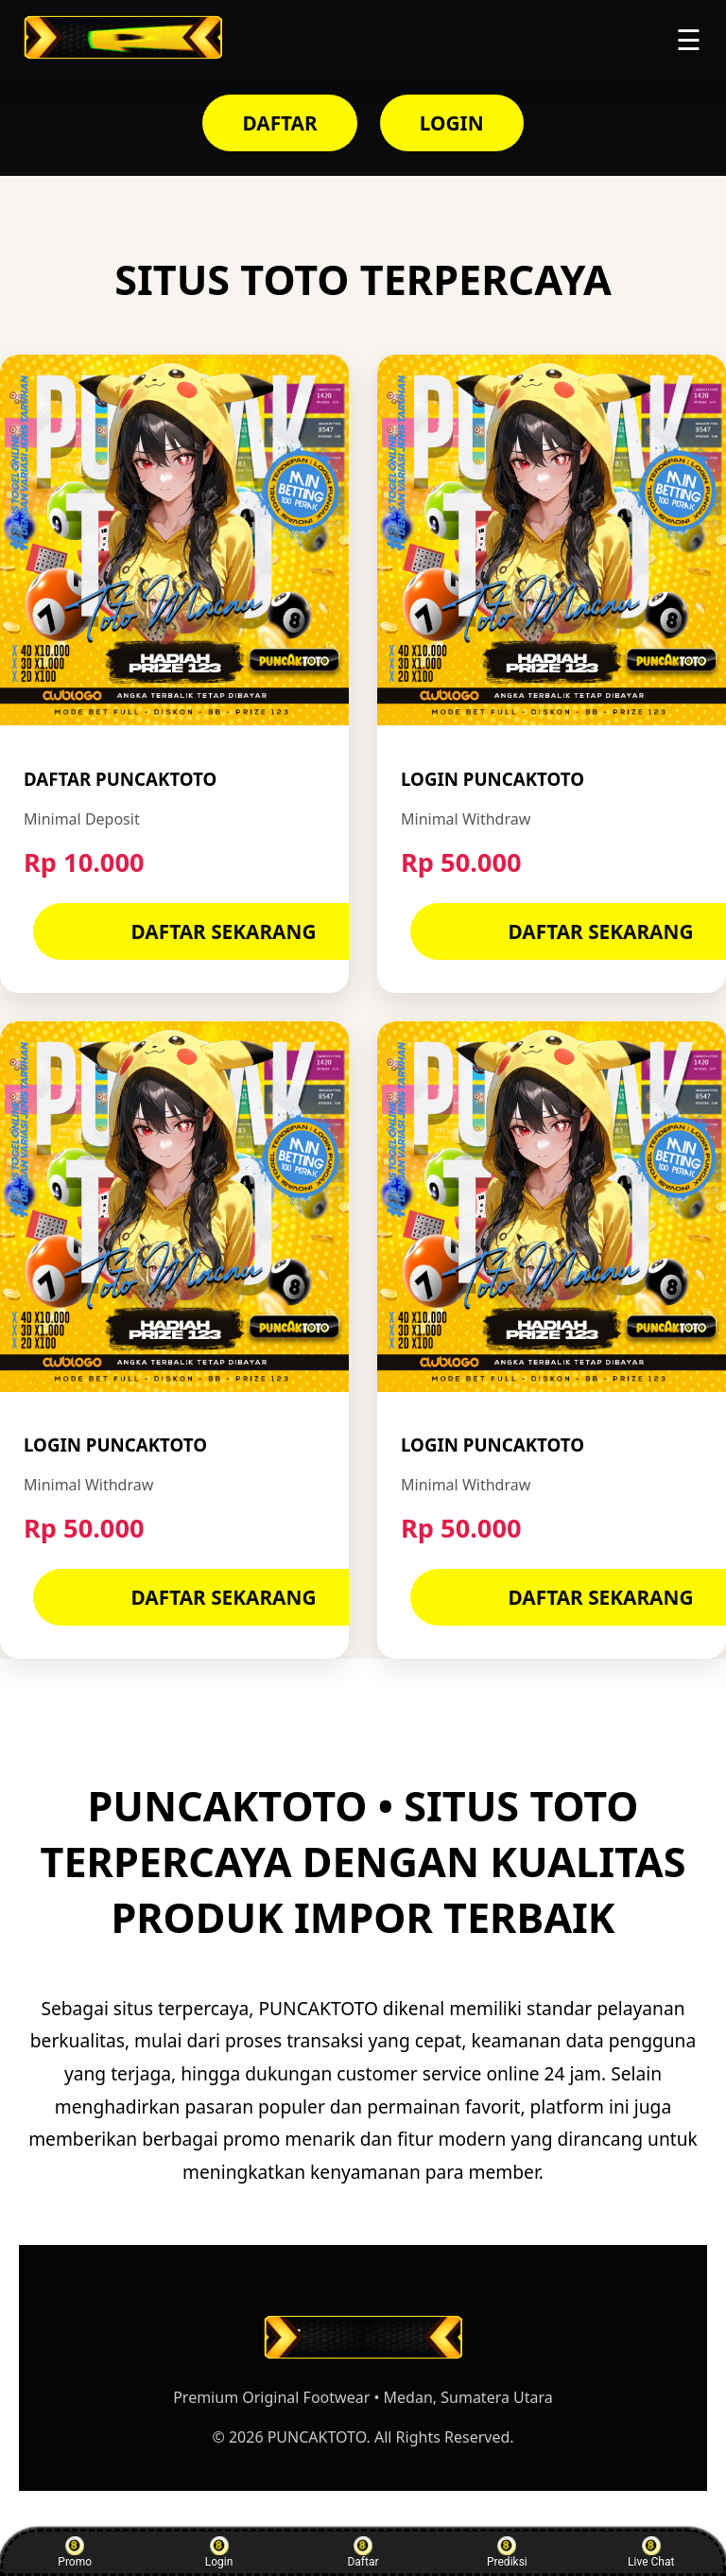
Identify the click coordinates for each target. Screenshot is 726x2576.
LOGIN (452, 123)
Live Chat (651, 2552)
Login (219, 2552)
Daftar (362, 2552)
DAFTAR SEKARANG (224, 931)
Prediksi (507, 2552)
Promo (75, 2552)
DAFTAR (279, 123)
